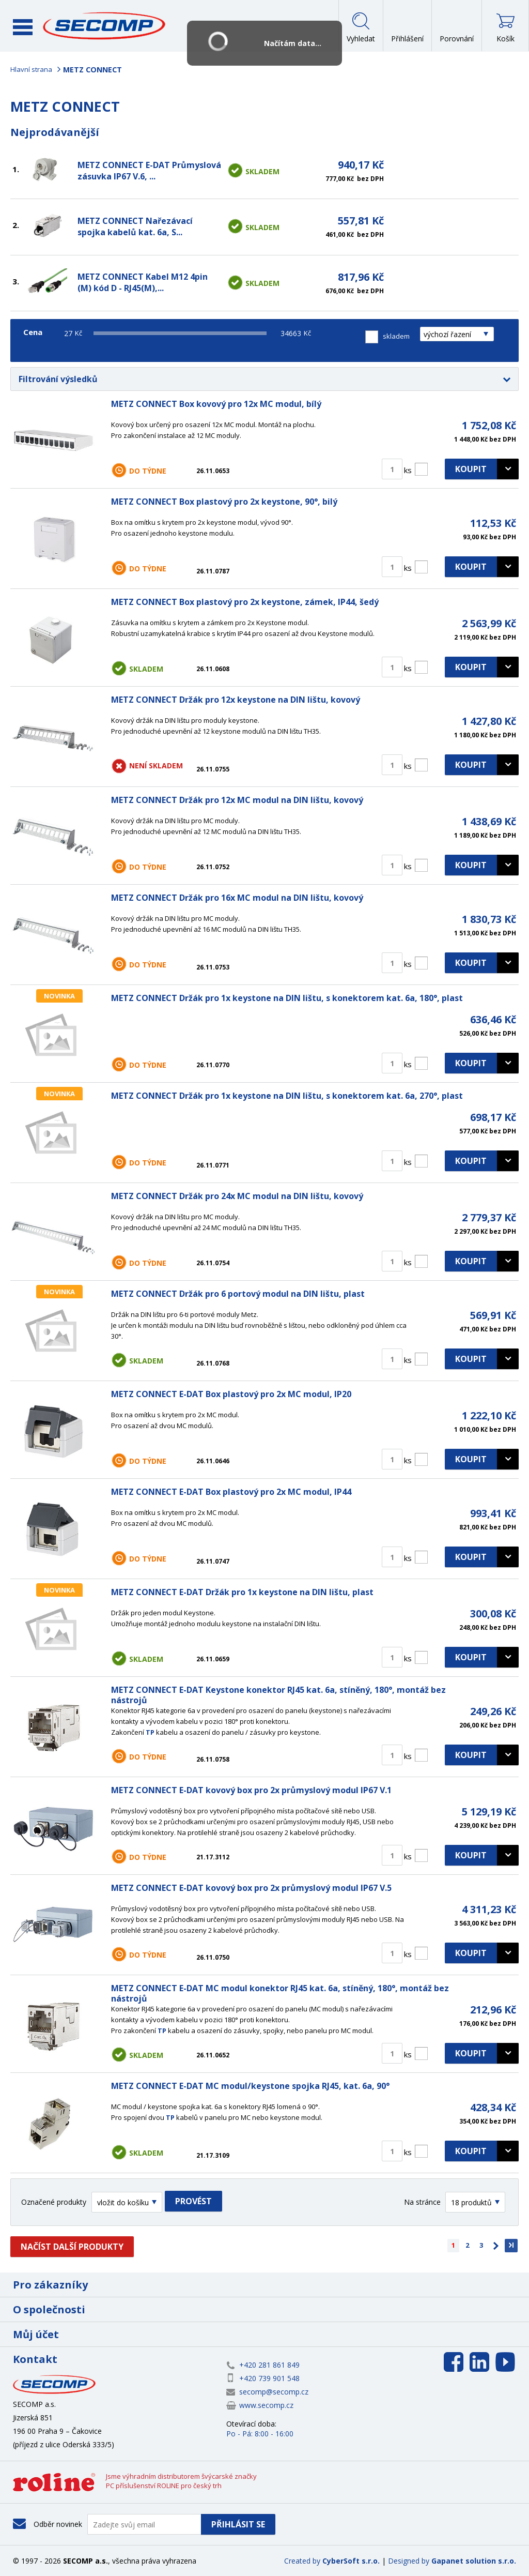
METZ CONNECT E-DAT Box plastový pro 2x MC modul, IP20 (231, 1394)
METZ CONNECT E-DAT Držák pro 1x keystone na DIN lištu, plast (242, 1592)
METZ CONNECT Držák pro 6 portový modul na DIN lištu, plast (238, 1294)
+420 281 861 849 (269, 2365)
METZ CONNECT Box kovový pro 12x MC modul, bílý (216, 404)
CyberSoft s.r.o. (351, 2561)
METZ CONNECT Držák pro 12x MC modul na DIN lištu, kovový (237, 800)
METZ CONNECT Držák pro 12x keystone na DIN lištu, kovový (235, 699)
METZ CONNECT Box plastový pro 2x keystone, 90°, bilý (224, 501)
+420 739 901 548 (269, 2378)
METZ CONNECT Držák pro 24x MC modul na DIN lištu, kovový (237, 1196)
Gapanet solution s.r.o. (473, 2561)
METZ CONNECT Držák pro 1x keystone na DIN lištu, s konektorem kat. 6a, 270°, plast (287, 1095)
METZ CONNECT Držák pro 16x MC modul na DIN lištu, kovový (237, 897)
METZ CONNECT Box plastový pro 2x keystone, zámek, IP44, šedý (245, 602)
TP (150, 1732)
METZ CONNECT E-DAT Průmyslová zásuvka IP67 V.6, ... (149, 170)
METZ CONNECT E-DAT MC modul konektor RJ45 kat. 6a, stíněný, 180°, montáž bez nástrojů (280, 1993)
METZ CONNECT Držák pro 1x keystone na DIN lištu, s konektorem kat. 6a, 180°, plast (287, 998)
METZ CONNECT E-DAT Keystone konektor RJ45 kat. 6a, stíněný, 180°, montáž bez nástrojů (278, 1695)
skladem (396, 336)
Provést (193, 2201)
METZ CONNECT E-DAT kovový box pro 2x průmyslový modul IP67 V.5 (251, 1888)
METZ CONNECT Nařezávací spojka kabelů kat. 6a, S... (135, 226)
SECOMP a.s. (107, 26)
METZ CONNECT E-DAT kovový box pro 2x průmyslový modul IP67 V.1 (251, 1790)
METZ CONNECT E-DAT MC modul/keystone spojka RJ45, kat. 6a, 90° (250, 2086)
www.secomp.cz (266, 2405)
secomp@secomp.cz (273, 2392)
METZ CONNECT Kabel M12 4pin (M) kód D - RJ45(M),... (142, 282)
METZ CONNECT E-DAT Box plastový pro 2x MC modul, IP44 (231, 1492)
